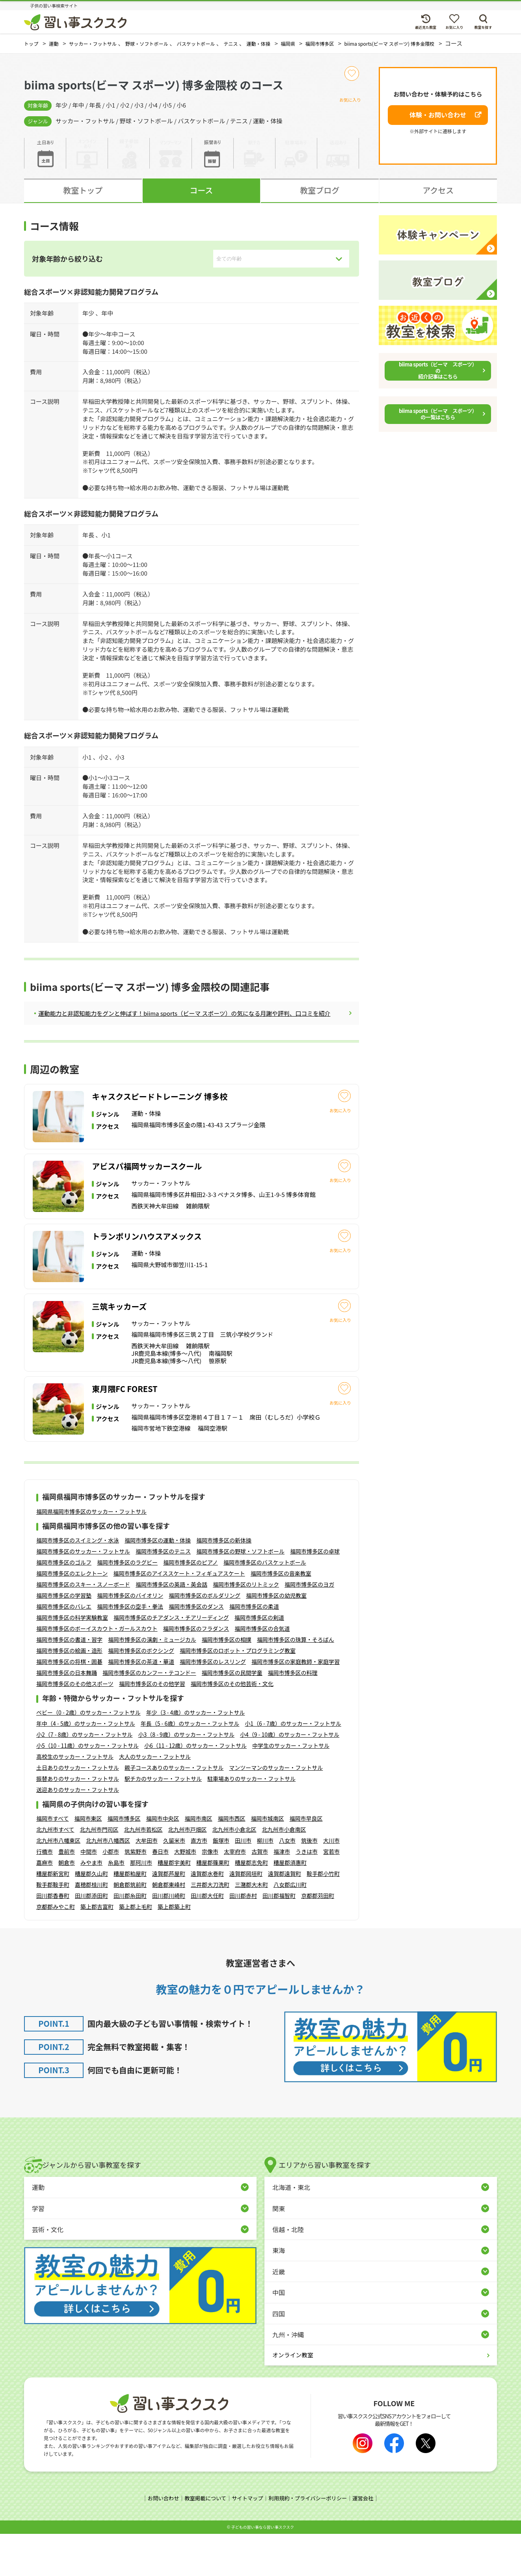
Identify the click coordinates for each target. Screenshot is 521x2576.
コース (201, 197)
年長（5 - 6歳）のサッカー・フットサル (190, 1766)
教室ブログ (319, 197)
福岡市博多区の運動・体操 (158, 1583)
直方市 (199, 1883)
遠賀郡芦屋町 (168, 1916)
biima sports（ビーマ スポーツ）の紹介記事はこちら (438, 378)
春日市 (160, 1894)
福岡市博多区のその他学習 (152, 1726)
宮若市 (331, 1894)
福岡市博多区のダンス (196, 1649)
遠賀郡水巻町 (207, 1916)
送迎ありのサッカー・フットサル (77, 1832)
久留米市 (174, 1883)
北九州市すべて (55, 1872)
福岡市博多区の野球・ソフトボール (240, 1594)
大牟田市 (147, 1883)
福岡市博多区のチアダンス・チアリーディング (171, 1660)
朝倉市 (66, 1905)
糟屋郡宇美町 (174, 1905)
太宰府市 (235, 1894)
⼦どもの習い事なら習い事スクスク (262, 2569)
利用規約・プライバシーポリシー (310, 2540)
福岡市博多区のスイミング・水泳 (77, 1583)
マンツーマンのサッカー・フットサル (276, 1810)
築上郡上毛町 (135, 1949)
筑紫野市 (136, 1894)
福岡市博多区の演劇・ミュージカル (152, 1682)
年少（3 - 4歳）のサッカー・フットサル (195, 1755)
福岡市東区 (88, 1861)
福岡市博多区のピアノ (190, 1605)
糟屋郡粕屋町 (130, 1916)
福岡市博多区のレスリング (213, 1704)
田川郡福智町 (279, 1938)
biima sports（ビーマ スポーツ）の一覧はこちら (438, 421)
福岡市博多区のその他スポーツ (75, 1726)
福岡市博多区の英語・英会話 (171, 1627)
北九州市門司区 (99, 1872)
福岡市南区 (198, 1861)
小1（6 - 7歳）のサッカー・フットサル (293, 1766)
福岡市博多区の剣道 (259, 1660)
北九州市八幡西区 (108, 1883)
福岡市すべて (52, 1861)
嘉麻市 (44, 1905)
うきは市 (307, 1894)
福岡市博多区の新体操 (223, 1583)
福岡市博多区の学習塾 (63, 1638)
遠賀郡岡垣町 (245, 1916)
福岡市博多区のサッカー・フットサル (83, 1594)
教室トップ (82, 197)
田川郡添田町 (91, 1938)
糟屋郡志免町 (251, 1905)
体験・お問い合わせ (437, 122)
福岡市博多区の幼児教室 (276, 1638)
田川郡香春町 (52, 1938)
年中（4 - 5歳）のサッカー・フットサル (85, 1766)
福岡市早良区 (305, 1861)
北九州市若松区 (143, 1872)
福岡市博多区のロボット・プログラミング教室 (238, 1693)
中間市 (88, 1894)
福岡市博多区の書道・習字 (69, 1682)
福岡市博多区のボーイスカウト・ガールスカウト (97, 1671)
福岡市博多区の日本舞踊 (66, 1715)
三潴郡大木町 (251, 1927)
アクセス (438, 197)
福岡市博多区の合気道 (262, 1671)
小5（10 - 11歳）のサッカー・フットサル (87, 1788)
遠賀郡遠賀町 (284, 1916)
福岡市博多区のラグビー (127, 1605)
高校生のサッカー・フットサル (75, 1799)
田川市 (243, 1883)
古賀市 (259, 1894)
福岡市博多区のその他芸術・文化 (232, 1726)
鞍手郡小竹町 (323, 1916)
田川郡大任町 (207, 1938)
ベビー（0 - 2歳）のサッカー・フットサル (88, 1755)
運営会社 (368, 2540)
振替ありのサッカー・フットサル (77, 1821)
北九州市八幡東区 (58, 1883)
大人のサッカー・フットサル (155, 1799)
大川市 (331, 1883)
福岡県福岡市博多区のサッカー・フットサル (91, 1554)
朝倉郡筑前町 (130, 1927)
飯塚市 (221, 1883)
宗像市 (210, 1894)
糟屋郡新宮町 (52, 1916)
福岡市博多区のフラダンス (196, 1671)
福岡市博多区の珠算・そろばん (295, 1682)
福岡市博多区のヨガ (309, 1627)
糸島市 (116, 1905)
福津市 (282, 1894)
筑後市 (309, 1883)
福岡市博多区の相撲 (226, 1682)
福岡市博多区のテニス (163, 1594)
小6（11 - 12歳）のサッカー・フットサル (195, 1788)
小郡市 (110, 1894)
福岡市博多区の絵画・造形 (69, 1693)
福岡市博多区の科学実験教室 (72, 1660)
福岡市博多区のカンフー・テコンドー (149, 1715)
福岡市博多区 (123, 1861)
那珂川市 (141, 1905)
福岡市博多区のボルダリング (204, 1638)
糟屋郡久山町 (91, 1916)
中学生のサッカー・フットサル (290, 1788)
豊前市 (66, 1894)
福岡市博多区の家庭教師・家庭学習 (295, 1704)
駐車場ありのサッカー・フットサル (251, 1821)
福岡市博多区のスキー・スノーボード (83, 1627)
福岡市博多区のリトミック (246, 1627)
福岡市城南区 (267, 1861)
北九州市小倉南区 (284, 1872)
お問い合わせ (158, 2540)
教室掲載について (202, 2540)
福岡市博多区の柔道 (254, 1649)
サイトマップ (246, 2540)
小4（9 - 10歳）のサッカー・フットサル (289, 1777)
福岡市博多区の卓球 (315, 1594)
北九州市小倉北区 (234, 1872)
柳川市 (265, 1883)
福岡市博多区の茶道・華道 (141, 1704)
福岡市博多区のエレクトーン (72, 1616)
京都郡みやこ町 (55, 1949)
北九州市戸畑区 (187, 1872)
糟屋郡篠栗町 (212, 1905)
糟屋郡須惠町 (290, 1905)
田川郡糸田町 (130, 1938)
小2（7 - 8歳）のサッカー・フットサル (84, 1777)
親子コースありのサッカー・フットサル (174, 1810)
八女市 (287, 1883)
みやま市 (91, 1905)
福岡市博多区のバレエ (63, 1649)
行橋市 (44, 1894)
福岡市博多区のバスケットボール (264, 1605)
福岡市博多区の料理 (293, 1715)
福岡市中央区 (162, 1861)
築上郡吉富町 (97, 1949)
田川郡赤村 (243, 1938)
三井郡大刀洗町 (210, 1927)
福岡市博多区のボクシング (141, 1693)
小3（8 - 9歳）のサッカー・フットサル (186, 1777)
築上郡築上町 (174, 1949)
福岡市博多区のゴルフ (63, 1605)
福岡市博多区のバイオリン (130, 1638)
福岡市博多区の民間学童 (232, 1715)
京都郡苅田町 (317, 1938)
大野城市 (185, 1894)
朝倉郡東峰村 (168, 1927)
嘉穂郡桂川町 (91, 1927)
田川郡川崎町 (168, 1938)
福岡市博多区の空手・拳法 (130, 1649)
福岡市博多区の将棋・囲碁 (69, 1704)
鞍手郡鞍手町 (52, 1927)
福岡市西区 (231, 1861)
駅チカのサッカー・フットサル (163, 1821)
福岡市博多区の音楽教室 (281, 1616)
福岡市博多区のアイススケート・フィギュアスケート (179, 1616)
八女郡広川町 (290, 1927)
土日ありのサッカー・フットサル (77, 1810)
